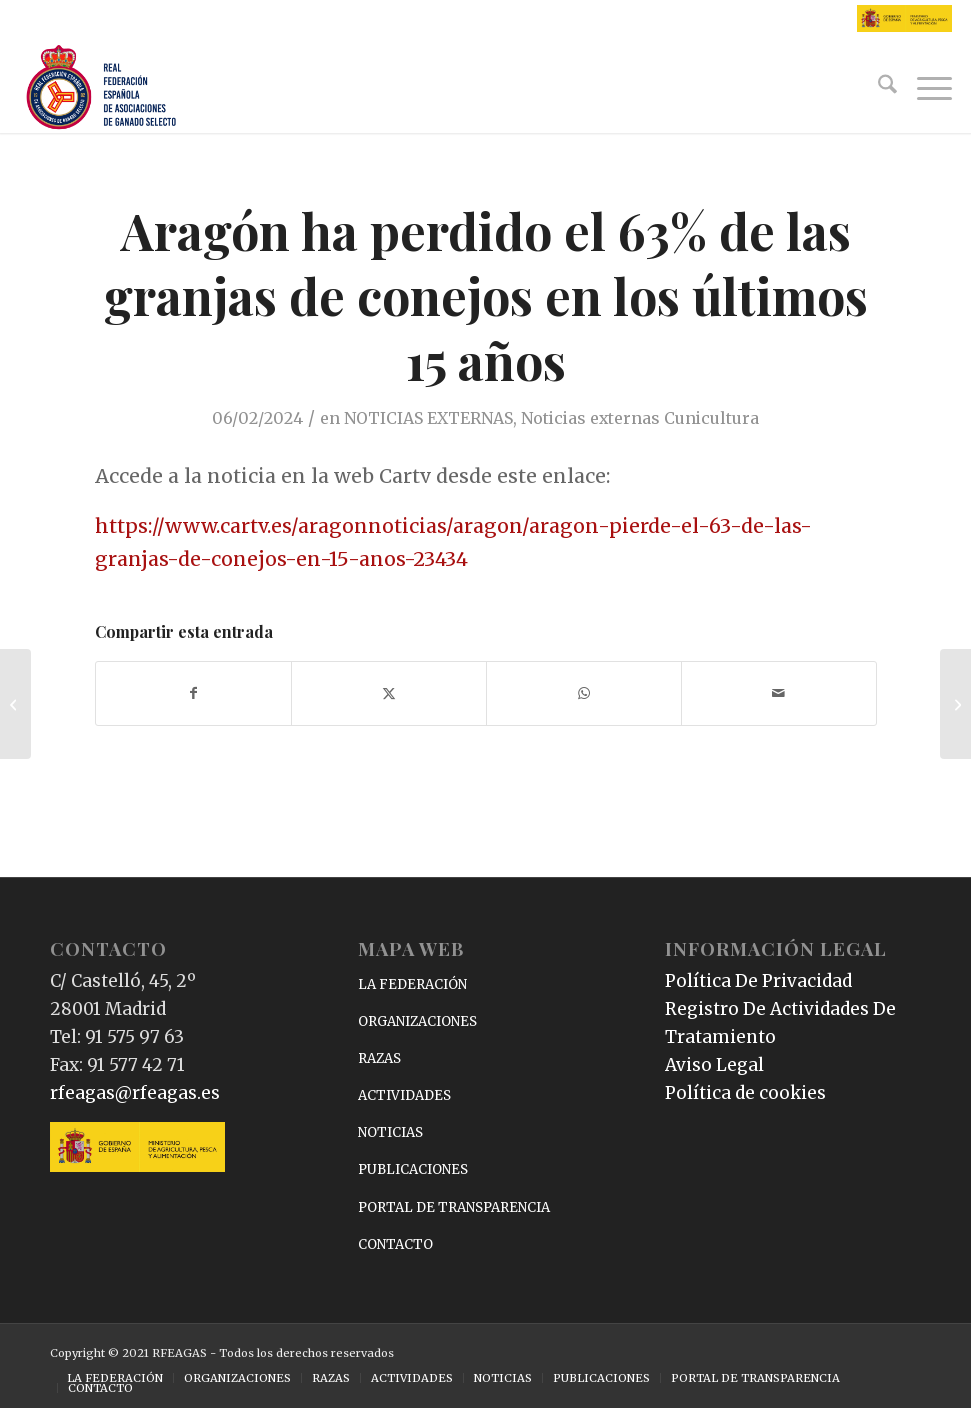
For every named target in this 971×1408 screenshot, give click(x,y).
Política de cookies (745, 1093)
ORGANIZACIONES (417, 1021)
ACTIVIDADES (404, 1095)
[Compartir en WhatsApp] (584, 693)
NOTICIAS (390, 1132)
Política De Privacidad (758, 981)
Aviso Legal (714, 1065)
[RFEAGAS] (101, 88)
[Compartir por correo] (779, 693)
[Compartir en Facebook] (193, 693)
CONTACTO (395, 1244)
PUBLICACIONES (413, 1169)
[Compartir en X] (389, 693)
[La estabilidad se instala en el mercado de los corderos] (955, 704)
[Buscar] (877, 88)
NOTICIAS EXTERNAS (428, 418)
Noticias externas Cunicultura (640, 418)
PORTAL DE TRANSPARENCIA (454, 1207)
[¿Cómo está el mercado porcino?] (15, 704)
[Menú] (924, 88)
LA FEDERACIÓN (412, 984)
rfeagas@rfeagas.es (135, 1093)
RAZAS (379, 1058)
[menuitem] (877, 88)
